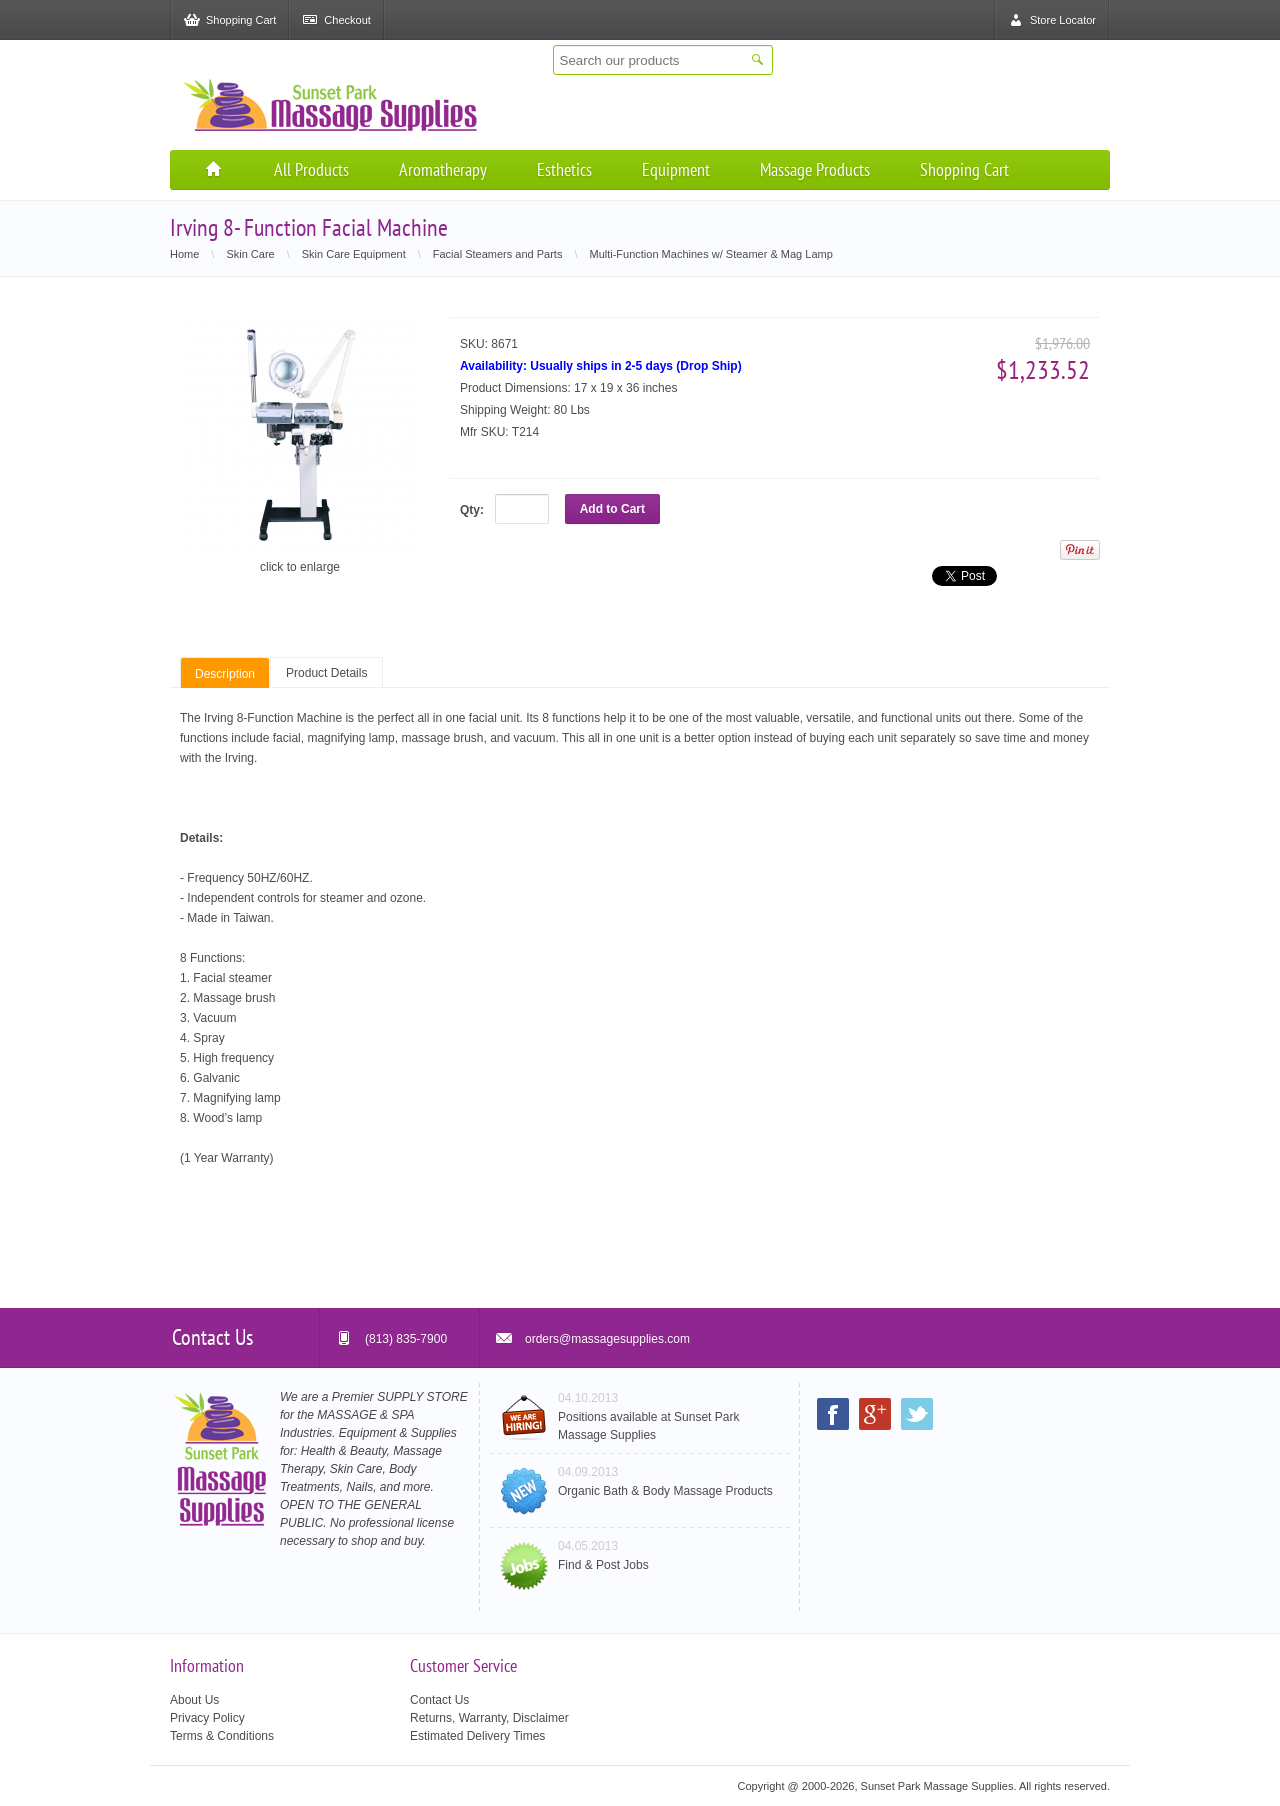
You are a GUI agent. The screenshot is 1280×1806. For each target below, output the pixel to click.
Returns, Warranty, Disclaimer (489, 1718)
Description (225, 674)
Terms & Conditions (222, 1736)
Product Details (326, 673)
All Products (311, 169)
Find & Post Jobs (603, 1565)
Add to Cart (612, 509)
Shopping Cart (964, 169)
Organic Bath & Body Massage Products (665, 1491)
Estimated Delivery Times (477, 1736)
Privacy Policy (207, 1718)
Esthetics (564, 169)
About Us (194, 1700)
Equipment (676, 169)
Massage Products (815, 169)
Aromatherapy (443, 169)
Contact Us (439, 1700)
